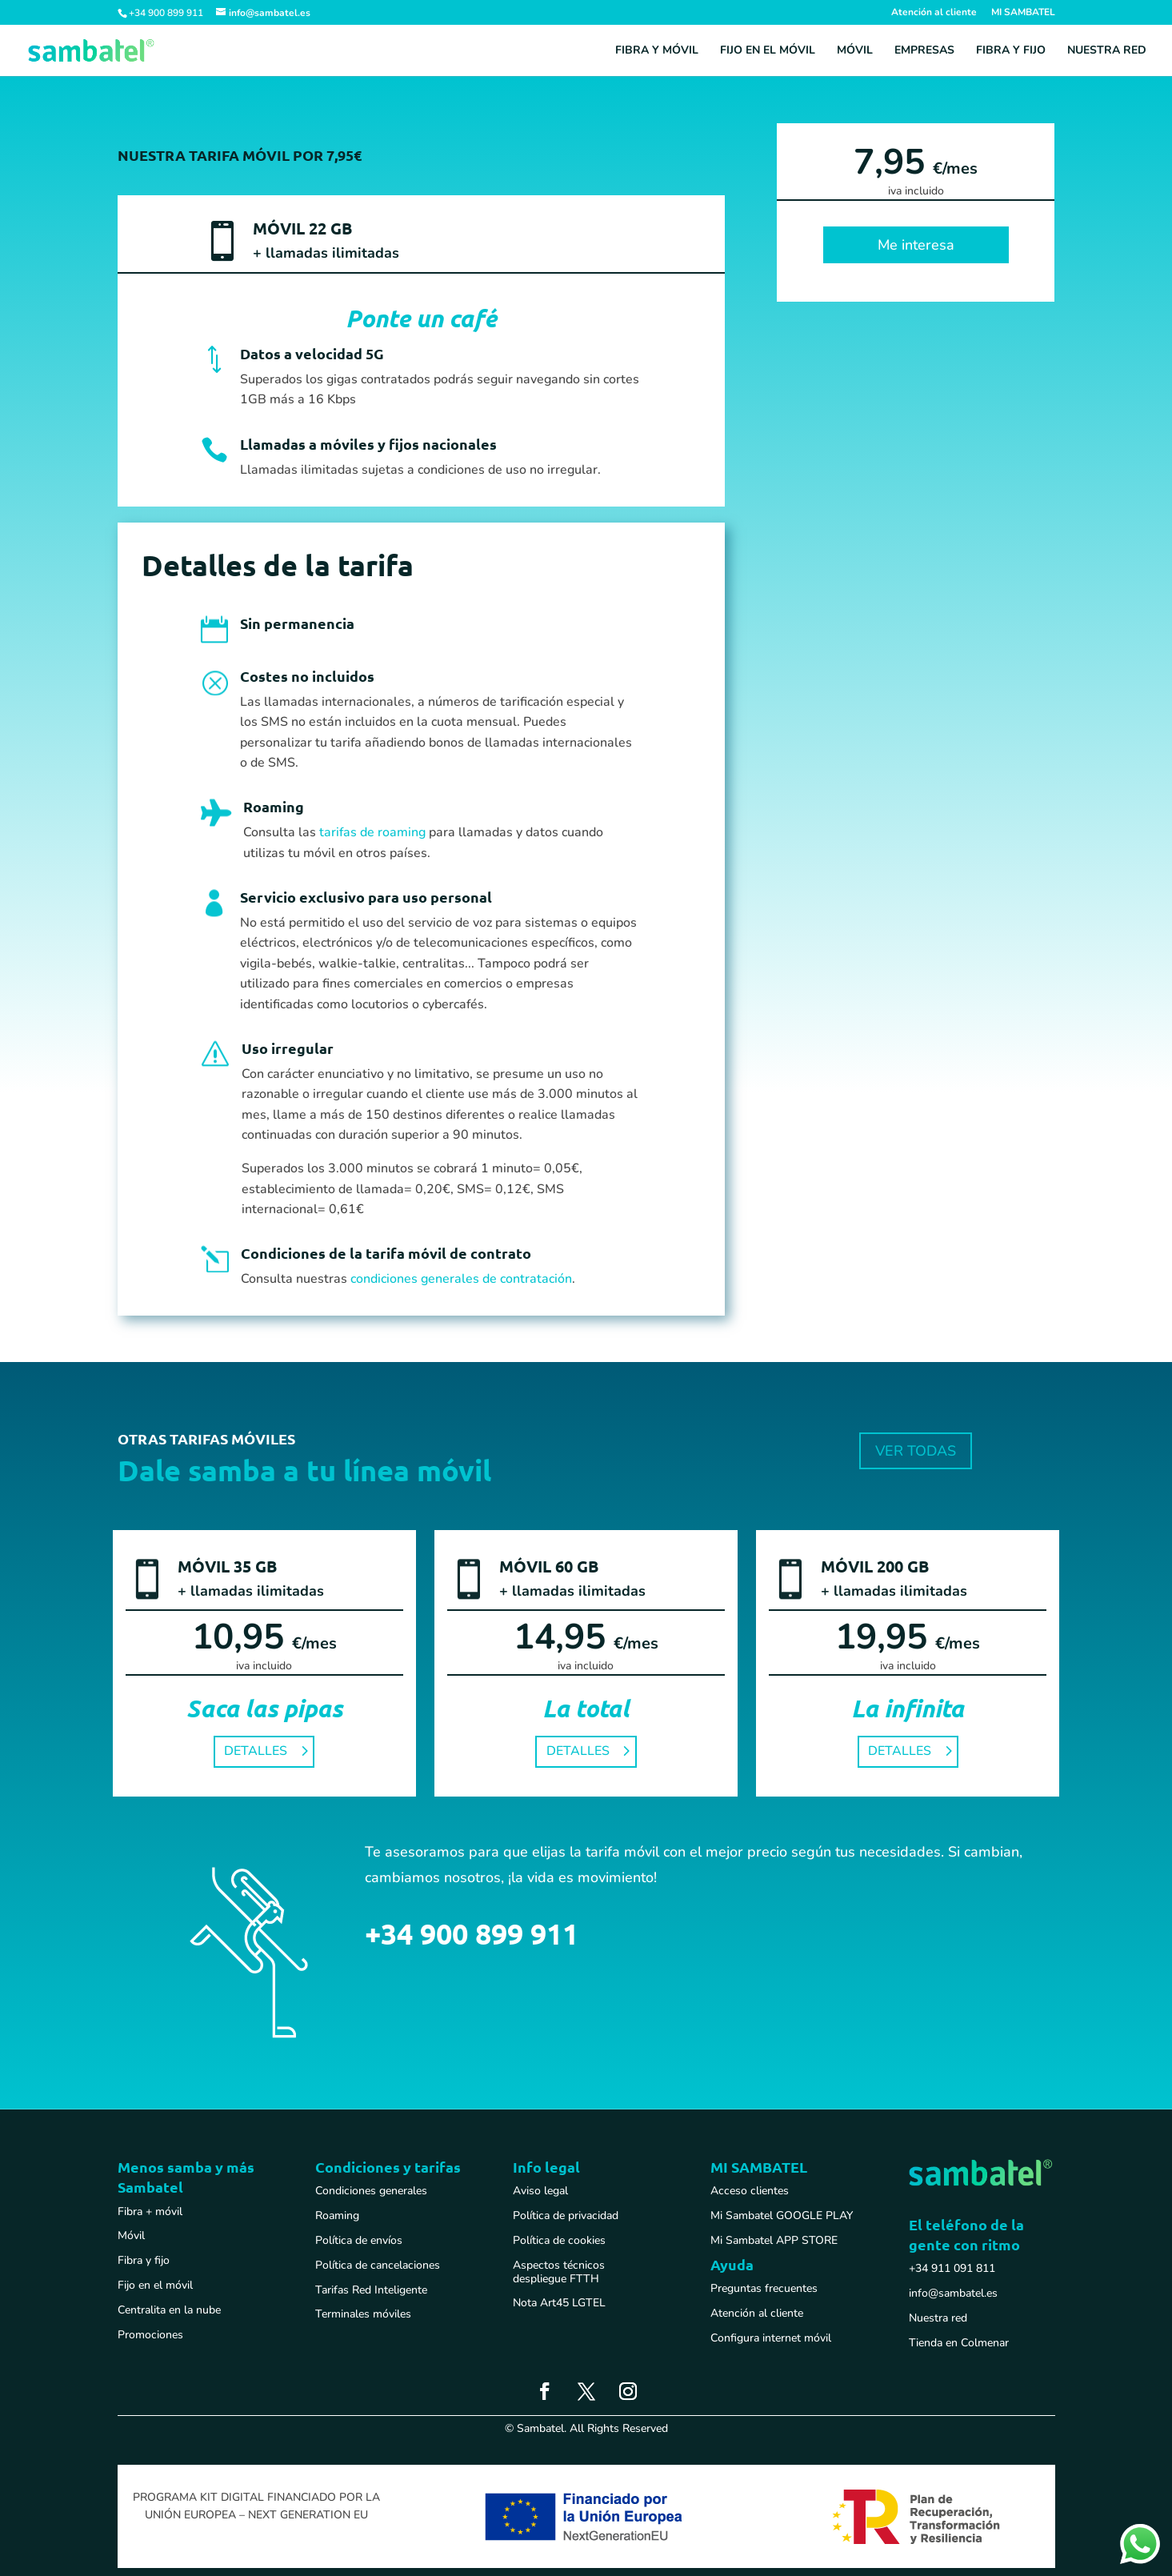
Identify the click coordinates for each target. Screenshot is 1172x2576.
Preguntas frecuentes (764, 2288)
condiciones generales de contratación (461, 1279)
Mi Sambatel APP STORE (774, 2240)
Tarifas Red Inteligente (371, 2290)
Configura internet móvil (770, 2338)
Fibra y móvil (656, 51)
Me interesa (916, 244)
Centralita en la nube (169, 2310)
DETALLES (255, 1751)
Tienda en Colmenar (959, 2342)
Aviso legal (540, 2190)
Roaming (337, 2215)
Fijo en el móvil (767, 51)
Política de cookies (559, 2240)
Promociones (150, 2334)
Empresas (924, 51)
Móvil (855, 51)
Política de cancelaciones (377, 2265)
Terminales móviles (363, 2314)
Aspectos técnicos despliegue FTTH (559, 2272)
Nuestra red (1106, 51)
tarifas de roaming (372, 832)
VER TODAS (915, 1450)
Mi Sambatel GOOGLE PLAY (781, 2215)
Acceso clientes (749, 2190)
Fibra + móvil (150, 2211)
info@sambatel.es (953, 2293)
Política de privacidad (565, 2215)
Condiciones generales (371, 2190)
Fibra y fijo (1011, 51)
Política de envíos (358, 2240)
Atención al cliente (934, 12)
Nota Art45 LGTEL (559, 2302)
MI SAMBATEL (1023, 12)
